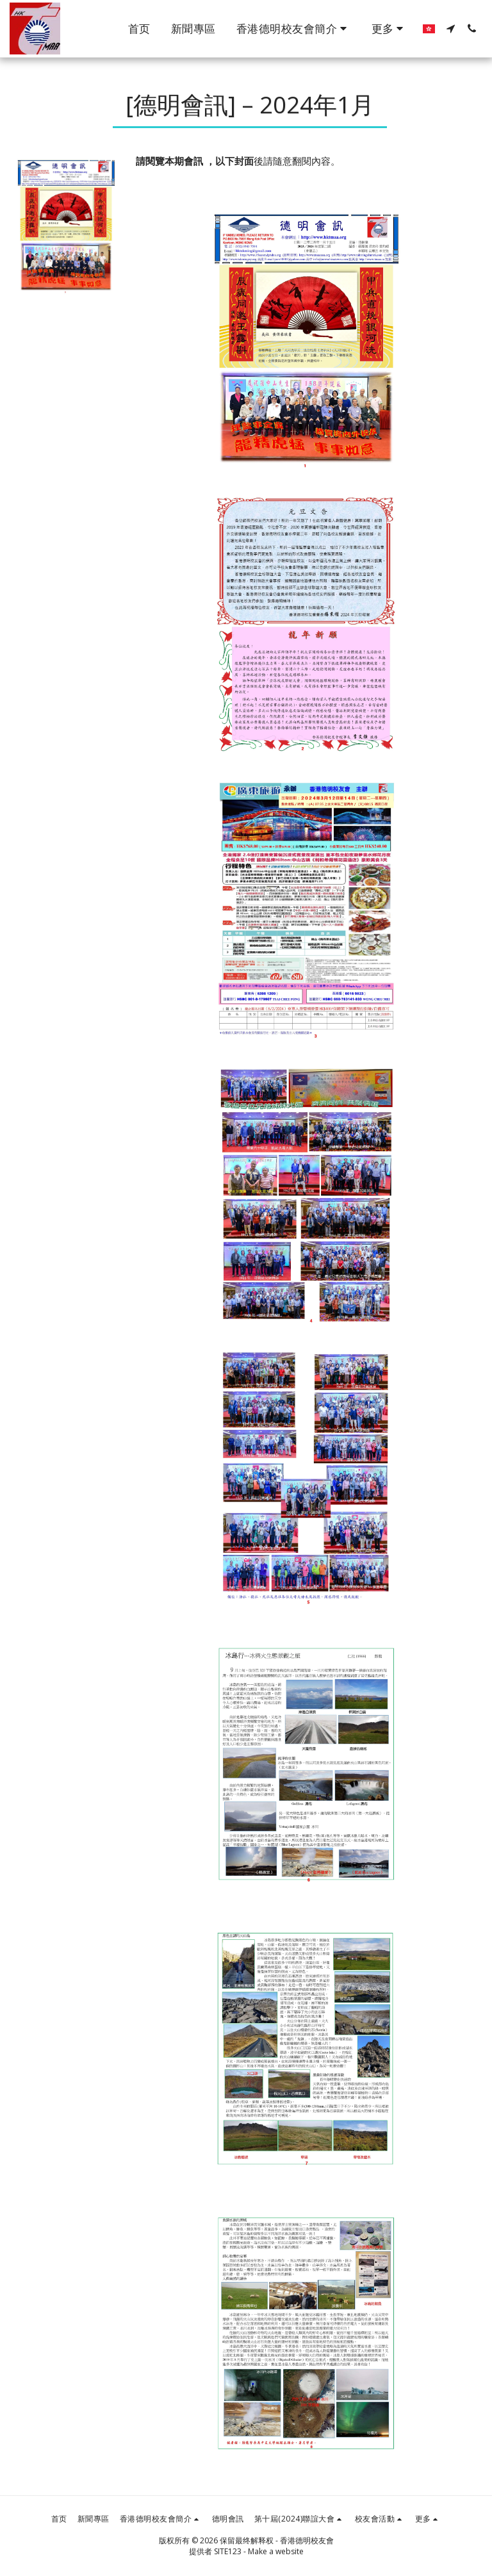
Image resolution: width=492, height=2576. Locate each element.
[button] (294, 29)
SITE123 (228, 2551)
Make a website (276, 2551)
